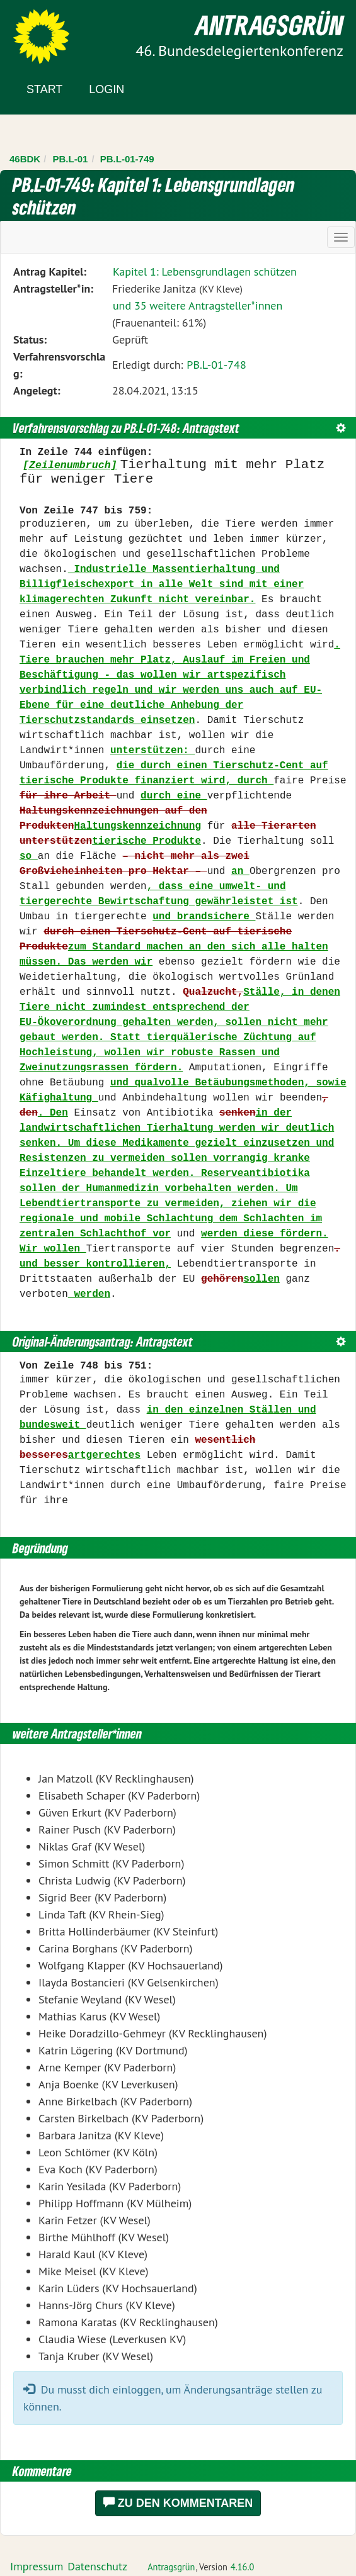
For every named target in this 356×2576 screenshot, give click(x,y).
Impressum (36, 2566)
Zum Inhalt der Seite (56, 31)
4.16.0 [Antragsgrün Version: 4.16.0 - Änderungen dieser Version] (243, 2567)
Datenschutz (97, 2566)
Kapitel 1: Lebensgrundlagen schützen (205, 271)
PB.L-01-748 (216, 364)
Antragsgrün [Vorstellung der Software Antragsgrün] (171, 2567)
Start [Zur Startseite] (44, 89)
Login (106, 89)
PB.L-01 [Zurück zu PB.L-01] (70, 159)
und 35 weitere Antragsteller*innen (197, 305)
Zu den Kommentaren (178, 2502)
